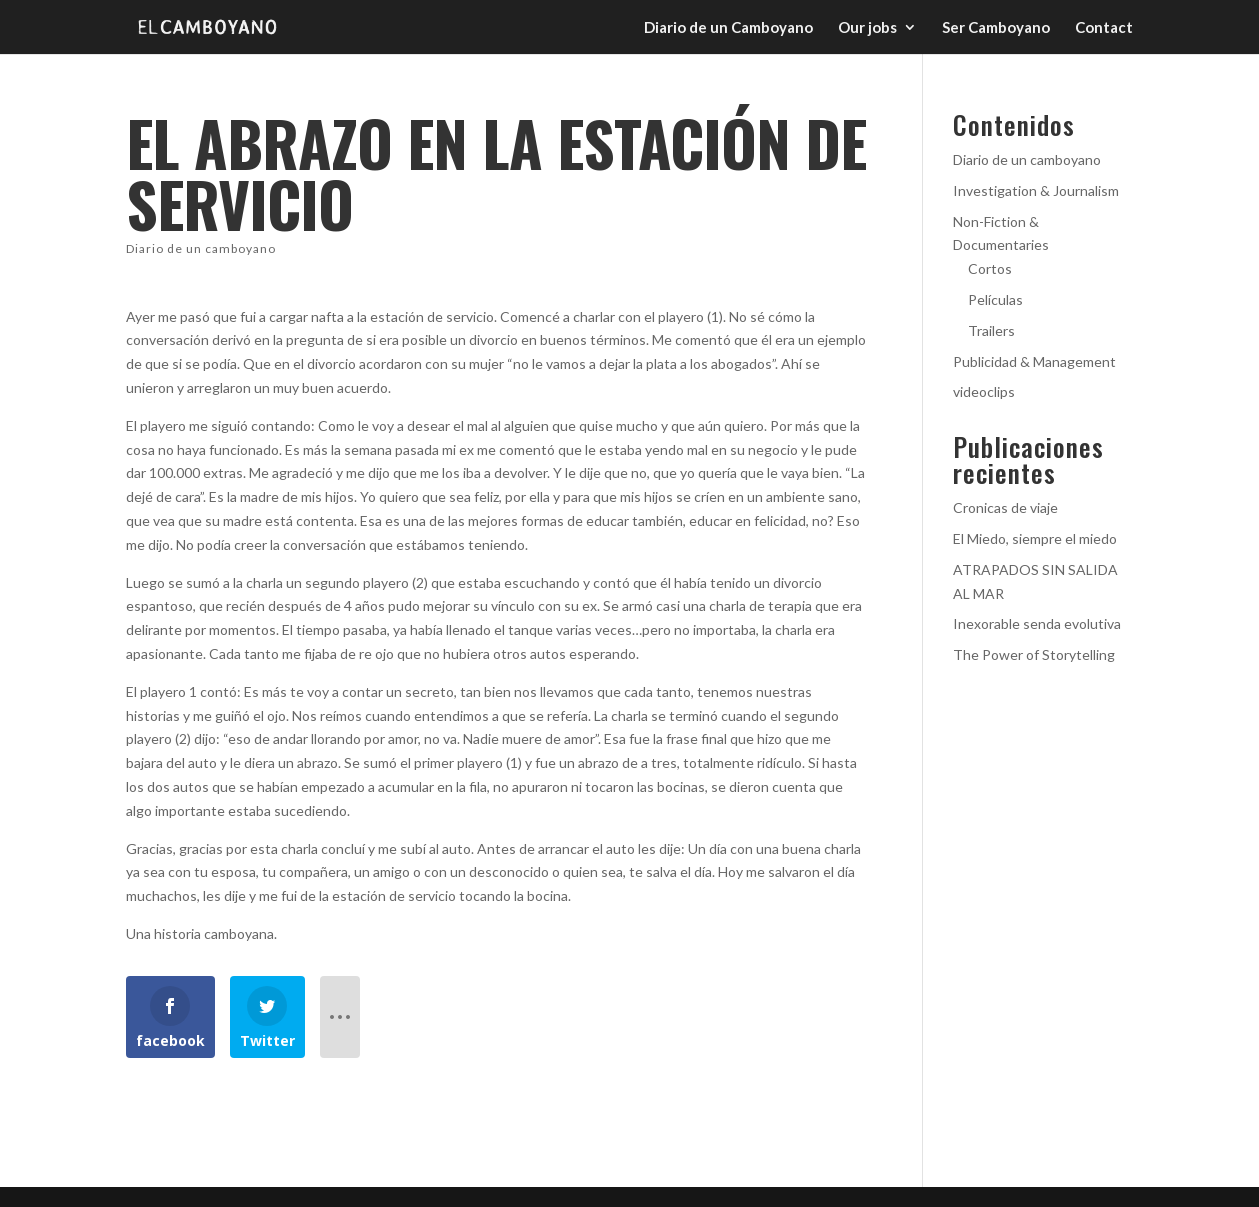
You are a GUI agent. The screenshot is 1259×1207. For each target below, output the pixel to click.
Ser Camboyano (996, 28)
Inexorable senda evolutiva (1037, 623)
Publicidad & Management (1034, 361)
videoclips (984, 391)
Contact (1104, 28)
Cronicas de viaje (1005, 507)
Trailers (991, 330)
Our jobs (867, 28)
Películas (995, 299)
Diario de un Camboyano (728, 28)
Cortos (990, 268)
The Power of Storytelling (1034, 654)
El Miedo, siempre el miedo (1035, 538)
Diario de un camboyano (201, 248)
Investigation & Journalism (1036, 190)
